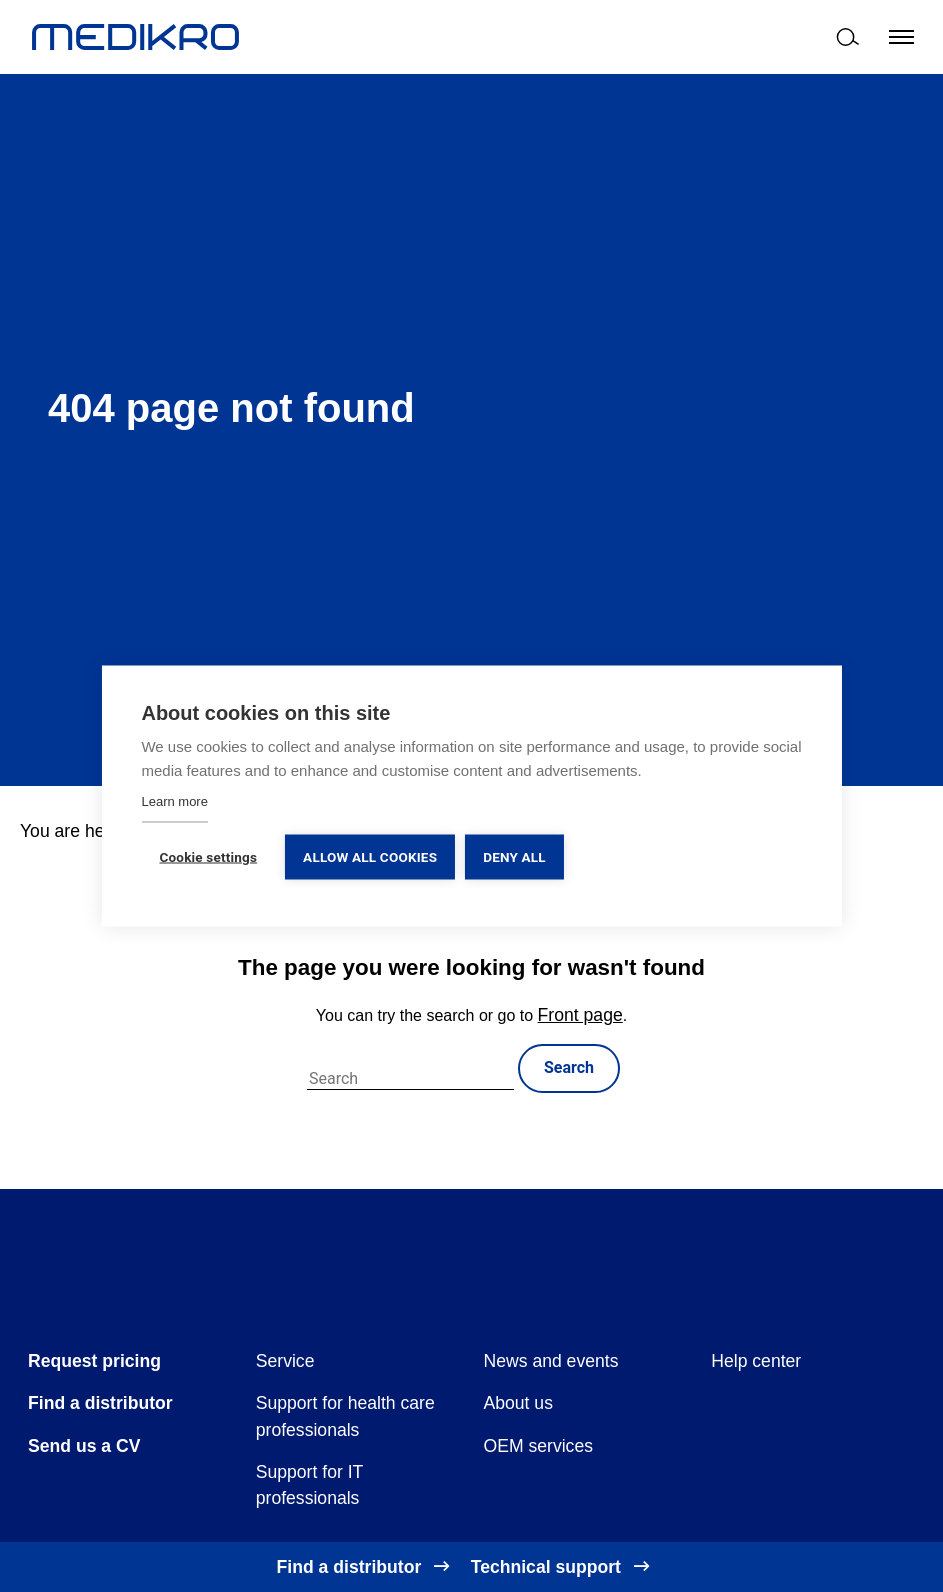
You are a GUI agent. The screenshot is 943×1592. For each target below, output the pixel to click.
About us (518, 1403)
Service (285, 1361)
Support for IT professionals (309, 1485)
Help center (756, 1361)
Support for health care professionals (345, 1416)
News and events (551, 1361)
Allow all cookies (370, 857)
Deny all (514, 857)
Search (569, 1067)
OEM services (539, 1446)
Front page (580, 1015)
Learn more (174, 801)
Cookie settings (208, 857)
